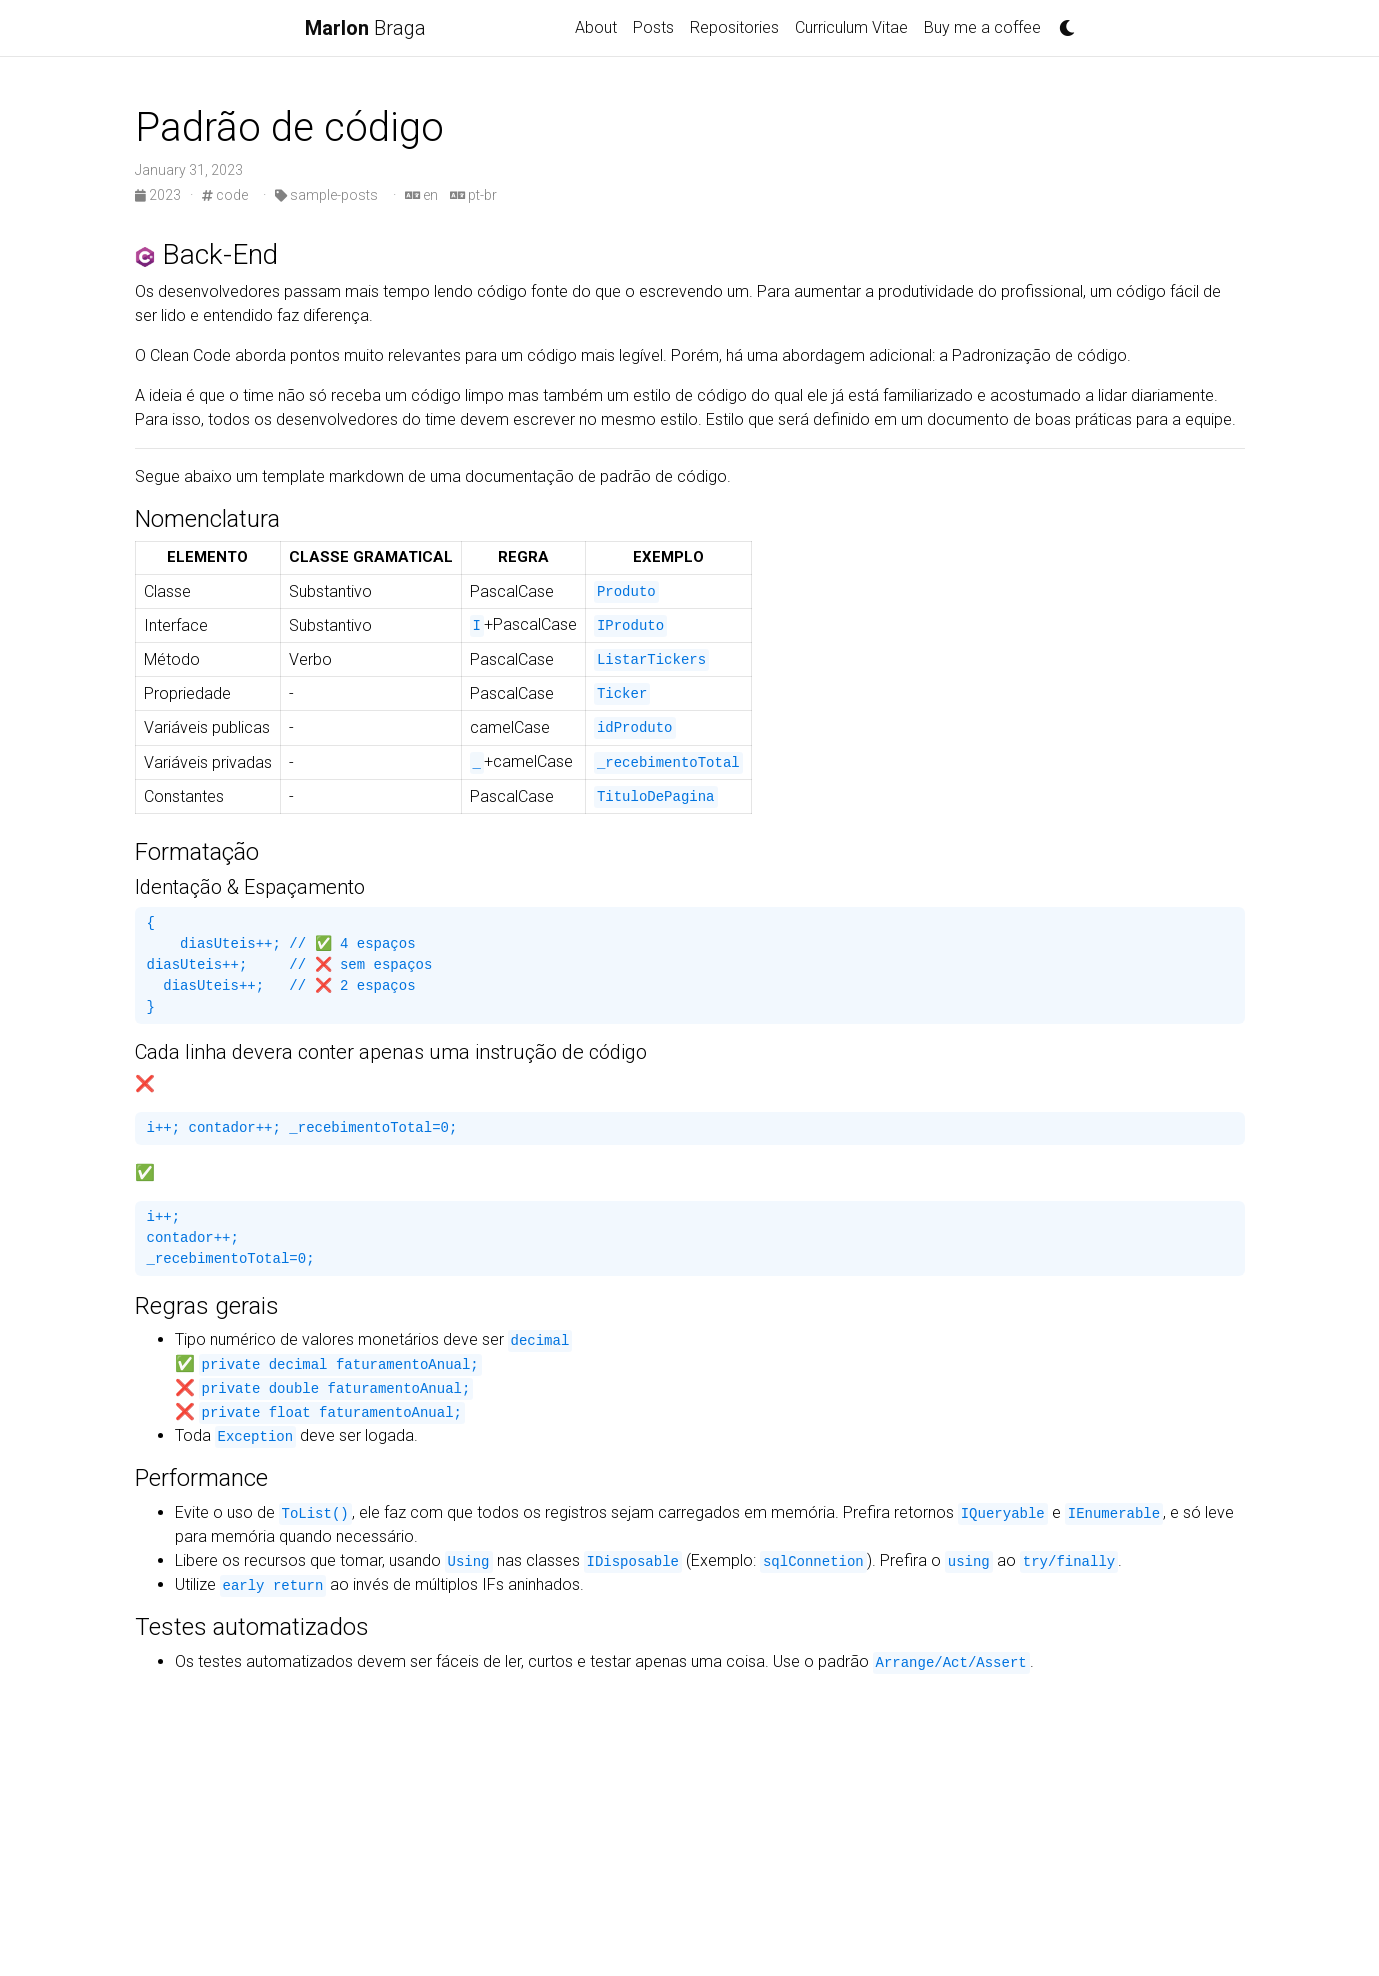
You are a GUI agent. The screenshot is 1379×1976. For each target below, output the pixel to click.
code (225, 195)
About (596, 27)
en (421, 195)
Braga (365, 28)
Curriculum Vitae (851, 27)
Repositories (734, 27)
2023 (159, 195)
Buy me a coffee (982, 27)
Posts (653, 27)
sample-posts (326, 195)
